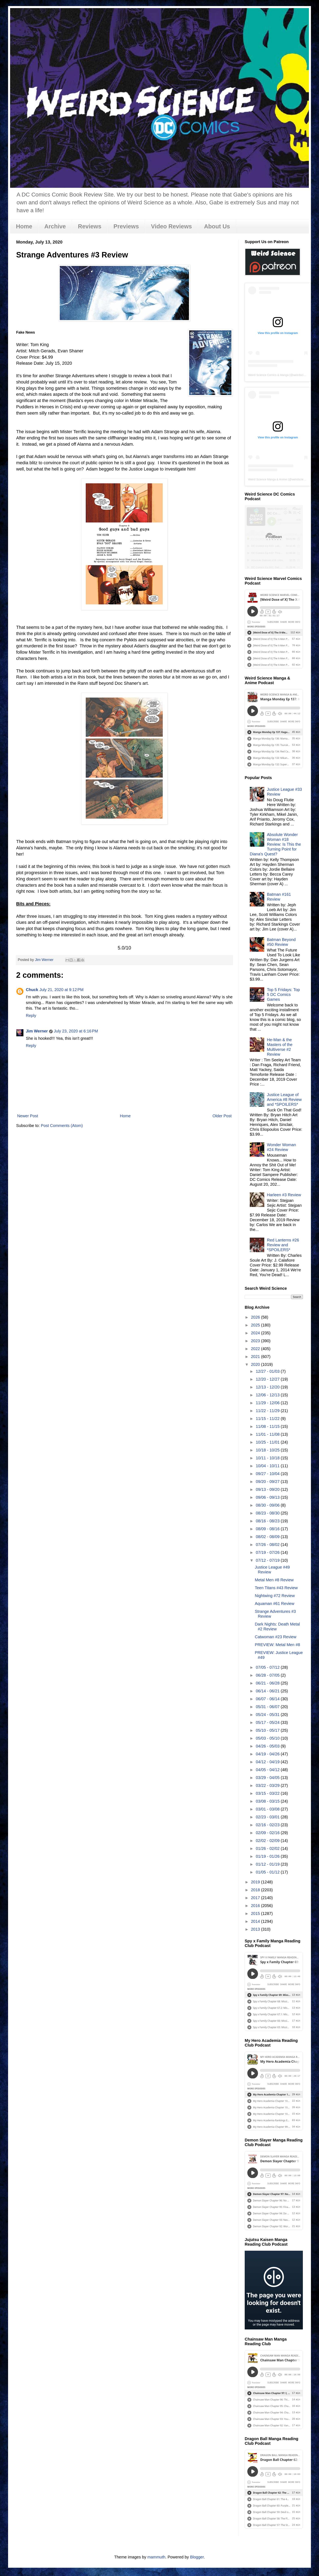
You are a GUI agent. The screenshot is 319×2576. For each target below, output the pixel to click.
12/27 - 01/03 (268, 1371)
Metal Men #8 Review (274, 1580)
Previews (126, 226)
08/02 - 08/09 (268, 1536)
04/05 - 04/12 (268, 1769)
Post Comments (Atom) (62, 1125)
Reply (31, 1015)
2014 (256, 1921)
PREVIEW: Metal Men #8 (277, 1644)
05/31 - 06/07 (268, 1706)
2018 (256, 1890)
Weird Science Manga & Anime (267, 479)
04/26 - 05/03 (268, 1746)
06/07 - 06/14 (268, 1699)
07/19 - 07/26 (268, 1552)
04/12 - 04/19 (268, 1762)
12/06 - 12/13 (268, 1395)
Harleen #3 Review (284, 1195)
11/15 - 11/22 (268, 1418)
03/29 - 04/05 (268, 1777)
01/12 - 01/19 (268, 1864)
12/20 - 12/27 (268, 1379)
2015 (256, 1913)
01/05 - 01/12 (268, 1872)
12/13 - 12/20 (268, 1387)
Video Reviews (171, 226)
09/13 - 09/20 (268, 1489)
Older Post (222, 1116)
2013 (256, 1929)
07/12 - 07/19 (268, 1560)
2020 (256, 1364)
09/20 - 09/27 (268, 1481)
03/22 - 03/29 (268, 1785)
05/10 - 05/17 (268, 1730)
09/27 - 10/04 (268, 1473)
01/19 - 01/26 (268, 1856)
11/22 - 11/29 (268, 1410)
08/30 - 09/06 (268, 1505)
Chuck (32, 989)
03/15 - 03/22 (268, 1793)
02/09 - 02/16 (268, 1832)
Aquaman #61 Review (274, 1603)
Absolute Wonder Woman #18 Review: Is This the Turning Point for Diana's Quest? (275, 844)
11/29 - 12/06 (268, 1403)
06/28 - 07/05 (268, 1675)
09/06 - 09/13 (268, 1497)
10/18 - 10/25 (268, 1450)
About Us (217, 226)
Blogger (197, 2557)
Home (24, 226)
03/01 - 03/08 (268, 1809)
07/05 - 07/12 (268, 1667)
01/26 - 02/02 (268, 1848)
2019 (256, 1882)
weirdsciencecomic (305, 375)
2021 (256, 1356)
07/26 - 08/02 (268, 1544)
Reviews (89, 226)
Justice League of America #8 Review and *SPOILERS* (284, 1099)
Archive (55, 226)
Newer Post (27, 1116)
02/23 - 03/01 (268, 1817)
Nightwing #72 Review (275, 1595)
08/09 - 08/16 (268, 1529)
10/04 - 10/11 (268, 1466)
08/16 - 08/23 (268, 1521)
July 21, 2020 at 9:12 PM (61, 989)
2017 (256, 1898)
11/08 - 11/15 (268, 1426)
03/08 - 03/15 (268, 1801)
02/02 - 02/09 (268, 1840)
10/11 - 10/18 (268, 1458)
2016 (256, 1905)
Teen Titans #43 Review (276, 1588)
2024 (256, 1333)
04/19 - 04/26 (268, 1754)
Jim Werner (37, 1031)
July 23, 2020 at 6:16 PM (76, 1031)
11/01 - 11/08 (268, 1434)
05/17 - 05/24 (268, 1722)
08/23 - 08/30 (268, 1513)
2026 (256, 1317)
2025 (256, 1325)
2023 (256, 1341)
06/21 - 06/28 (268, 1683)
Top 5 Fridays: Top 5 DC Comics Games (283, 994)
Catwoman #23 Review (275, 1637)
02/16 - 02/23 (268, 1825)
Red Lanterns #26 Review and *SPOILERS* (283, 1245)
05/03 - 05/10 (268, 1738)
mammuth (156, 2557)
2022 (256, 1348)
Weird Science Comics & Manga (268, 375)
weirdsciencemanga (304, 479)
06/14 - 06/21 (268, 1691)
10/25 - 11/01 (268, 1442)
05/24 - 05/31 (268, 1714)
